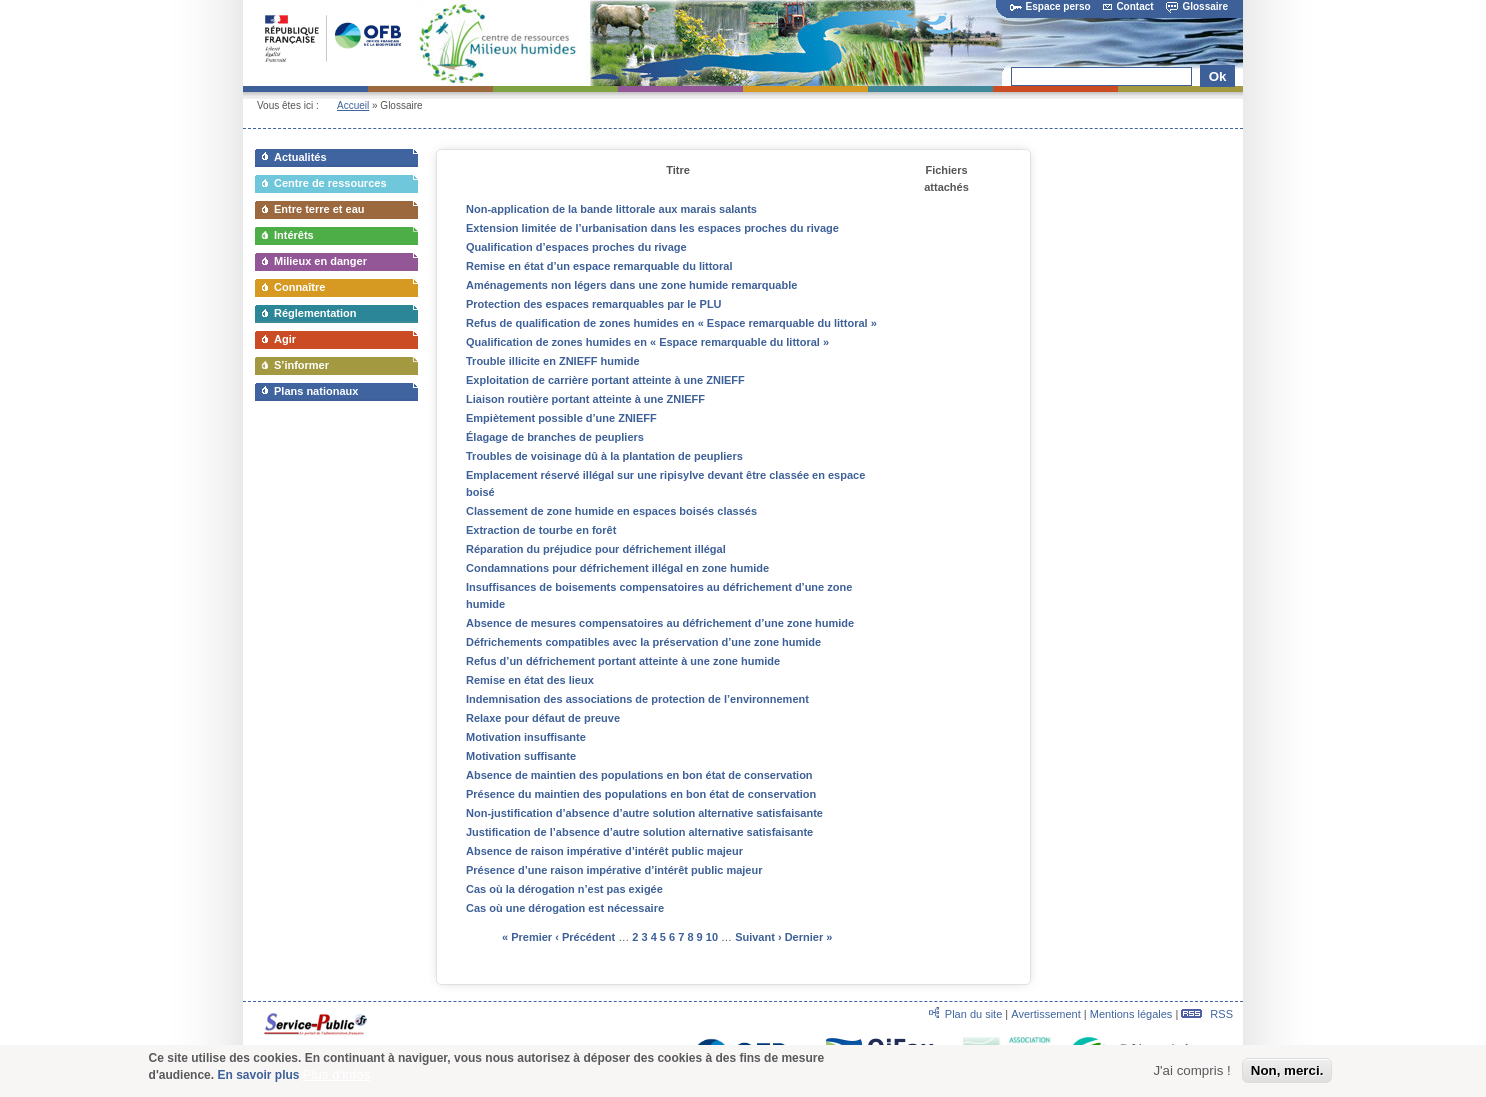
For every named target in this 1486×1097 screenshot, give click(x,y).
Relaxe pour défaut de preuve (543, 718)
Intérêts (294, 235)
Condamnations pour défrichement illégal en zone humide (617, 568)
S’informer (301, 365)
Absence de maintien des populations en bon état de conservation (639, 775)
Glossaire (1197, 6)
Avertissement (1046, 1014)
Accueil (353, 105)
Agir (285, 339)
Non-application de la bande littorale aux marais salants (611, 209)
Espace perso (1050, 6)
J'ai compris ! (1191, 1075)
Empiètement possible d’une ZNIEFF (561, 418)
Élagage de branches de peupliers (555, 437)
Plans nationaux (316, 391)
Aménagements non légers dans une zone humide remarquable (631, 285)
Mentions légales (1131, 1014)
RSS (1207, 1014)
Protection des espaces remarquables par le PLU (594, 304)
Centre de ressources (330, 183)
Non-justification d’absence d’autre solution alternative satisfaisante (644, 813)
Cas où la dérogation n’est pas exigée (564, 889)
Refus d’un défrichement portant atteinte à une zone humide (623, 661)
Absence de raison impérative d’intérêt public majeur (604, 851)
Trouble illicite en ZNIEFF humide (553, 361)
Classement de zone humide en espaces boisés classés (611, 511)
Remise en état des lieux (530, 680)
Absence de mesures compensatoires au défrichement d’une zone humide (660, 623)
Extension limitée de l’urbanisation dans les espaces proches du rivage (652, 228)
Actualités (300, 157)
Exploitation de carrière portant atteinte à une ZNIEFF (605, 380)
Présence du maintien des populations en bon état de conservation (641, 794)
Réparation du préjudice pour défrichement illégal (596, 549)
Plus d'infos (337, 1078)
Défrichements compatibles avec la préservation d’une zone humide (643, 642)
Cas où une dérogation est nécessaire (565, 908)
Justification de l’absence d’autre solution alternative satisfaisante (639, 832)
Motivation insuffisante (526, 737)
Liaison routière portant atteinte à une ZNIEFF (585, 399)
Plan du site (973, 1014)
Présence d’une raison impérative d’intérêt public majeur (614, 870)
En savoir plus (258, 1079)
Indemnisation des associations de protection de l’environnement (637, 699)
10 (712, 937)
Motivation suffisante (521, 756)
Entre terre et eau (319, 209)
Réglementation (315, 313)
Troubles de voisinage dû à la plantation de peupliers (604, 456)
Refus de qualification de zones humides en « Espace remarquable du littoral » (671, 323)
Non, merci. (1287, 1075)
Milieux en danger (320, 261)
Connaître (299, 287)
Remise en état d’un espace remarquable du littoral (599, 266)
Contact (1128, 6)
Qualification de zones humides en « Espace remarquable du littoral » (647, 342)
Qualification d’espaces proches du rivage (576, 247)
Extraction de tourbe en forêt (541, 530)
